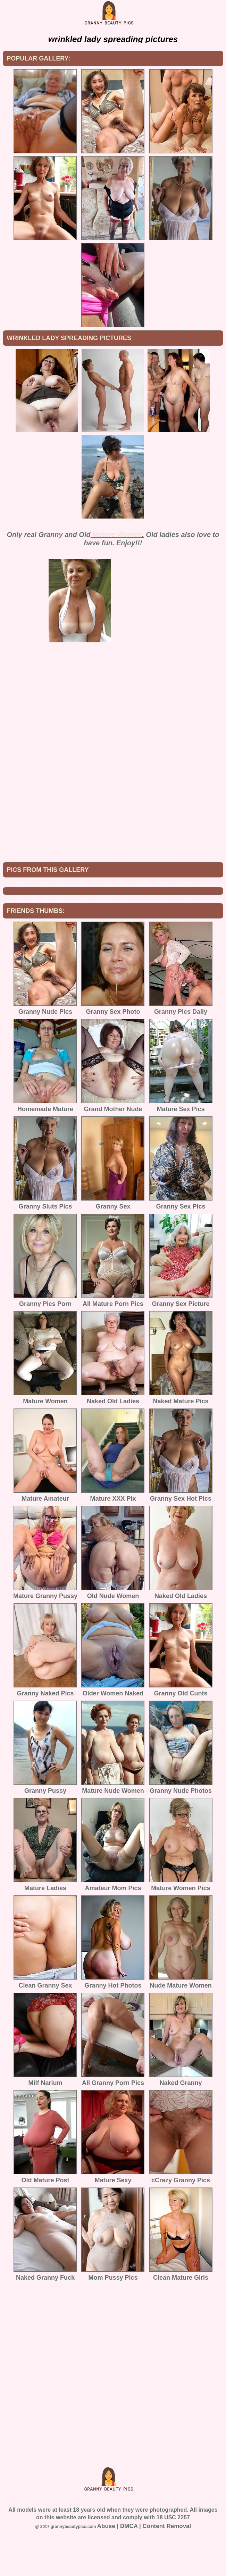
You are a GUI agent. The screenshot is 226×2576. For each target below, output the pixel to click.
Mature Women (117, 534)
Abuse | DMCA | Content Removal (144, 2572)
